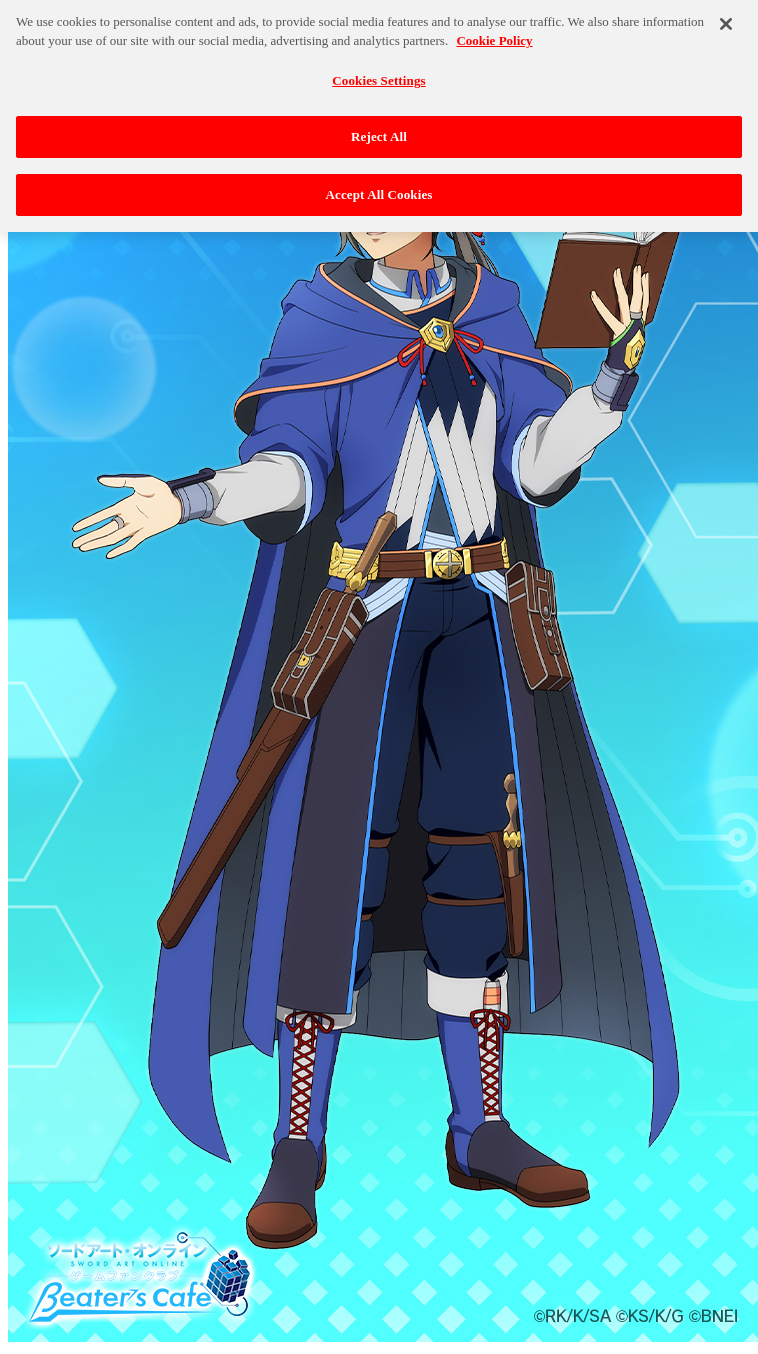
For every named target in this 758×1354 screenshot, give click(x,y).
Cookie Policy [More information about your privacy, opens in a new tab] (494, 37)
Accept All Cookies (378, 191)
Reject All (379, 133)
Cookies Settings (378, 76)
